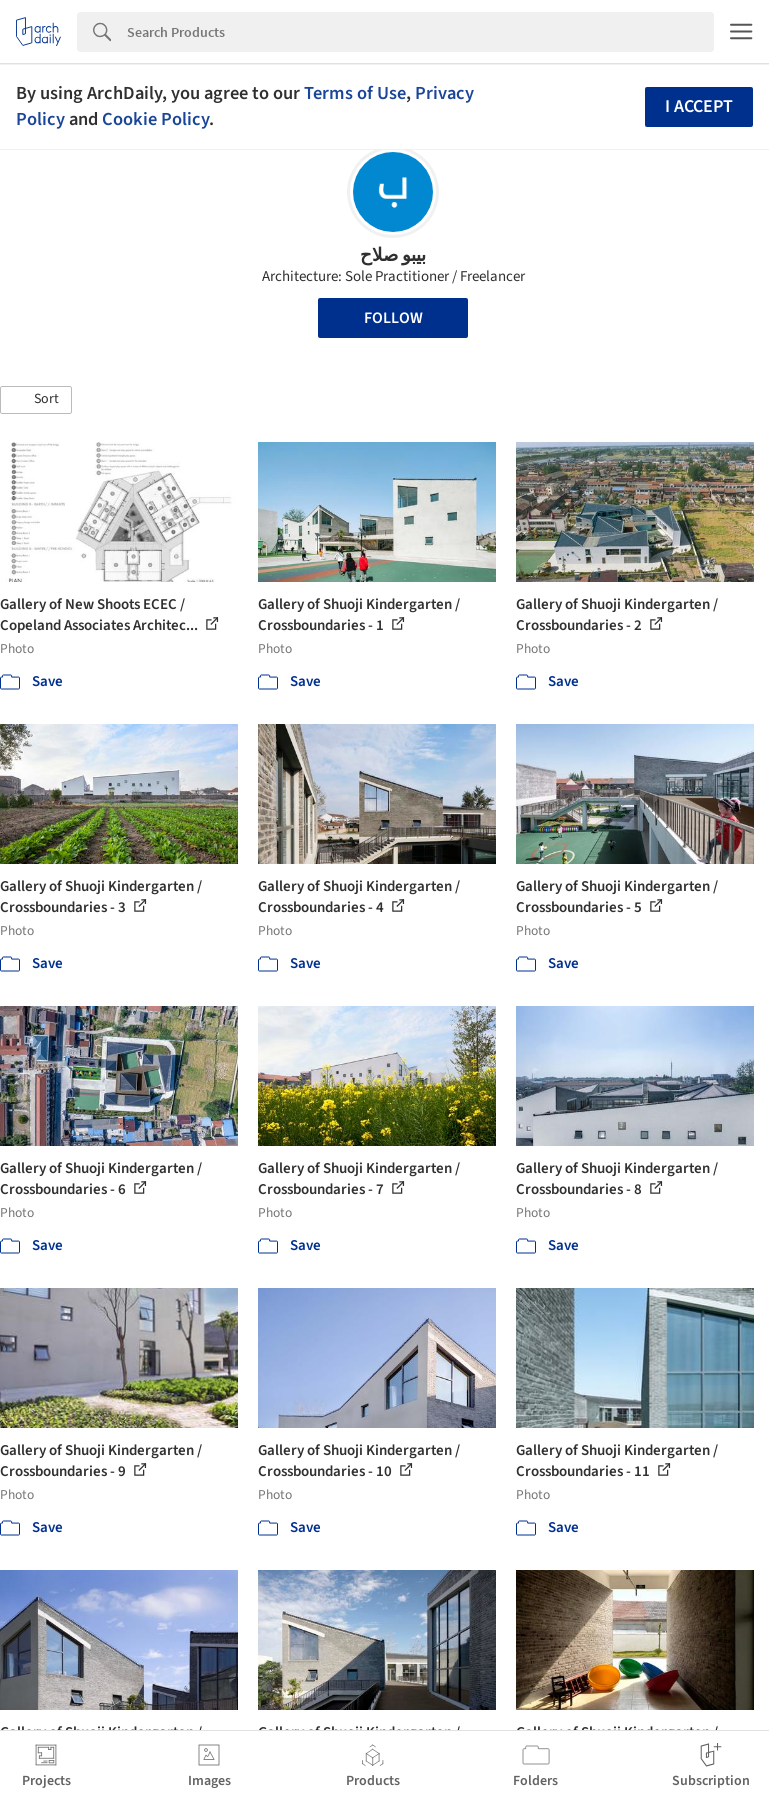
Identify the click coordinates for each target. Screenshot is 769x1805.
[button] (36, 400)
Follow (393, 318)
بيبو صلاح (393, 255)
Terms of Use (355, 93)
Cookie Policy (155, 119)
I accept (699, 106)
